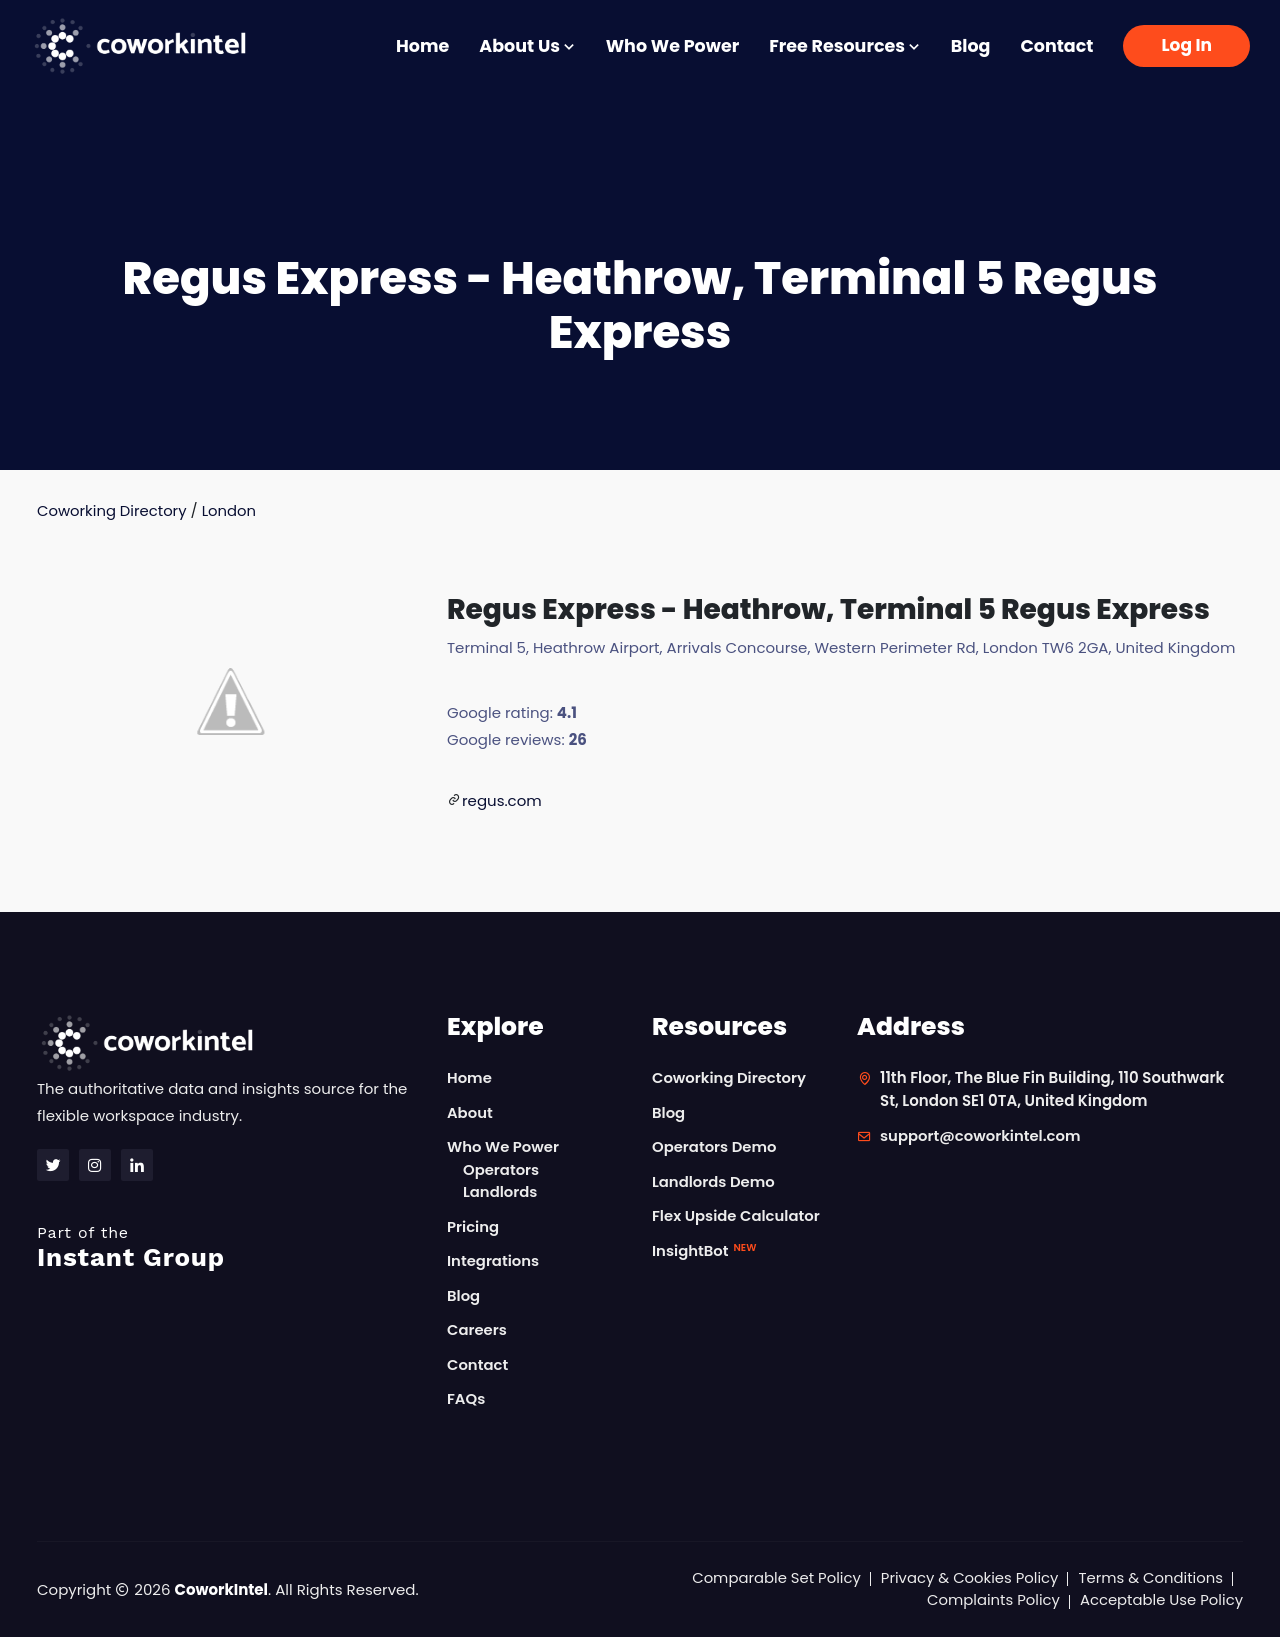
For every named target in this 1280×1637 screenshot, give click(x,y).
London (230, 510)
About (470, 1112)
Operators (501, 1169)
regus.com (502, 800)
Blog (971, 46)
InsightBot (704, 1250)
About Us (527, 46)
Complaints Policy (991, 1600)
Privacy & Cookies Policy (967, 1577)
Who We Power (672, 46)
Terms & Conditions (1150, 1577)
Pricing (473, 1226)
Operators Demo (715, 1147)
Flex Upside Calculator (737, 1216)
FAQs (466, 1399)
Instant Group (230, 1247)
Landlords (500, 1192)
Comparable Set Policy (772, 1577)
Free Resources (845, 46)
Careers (477, 1330)
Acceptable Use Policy (1160, 1600)
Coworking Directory (112, 510)
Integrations (493, 1261)
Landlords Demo (714, 1181)
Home (422, 46)
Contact (1056, 46)
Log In (1186, 45)
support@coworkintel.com (981, 1136)
